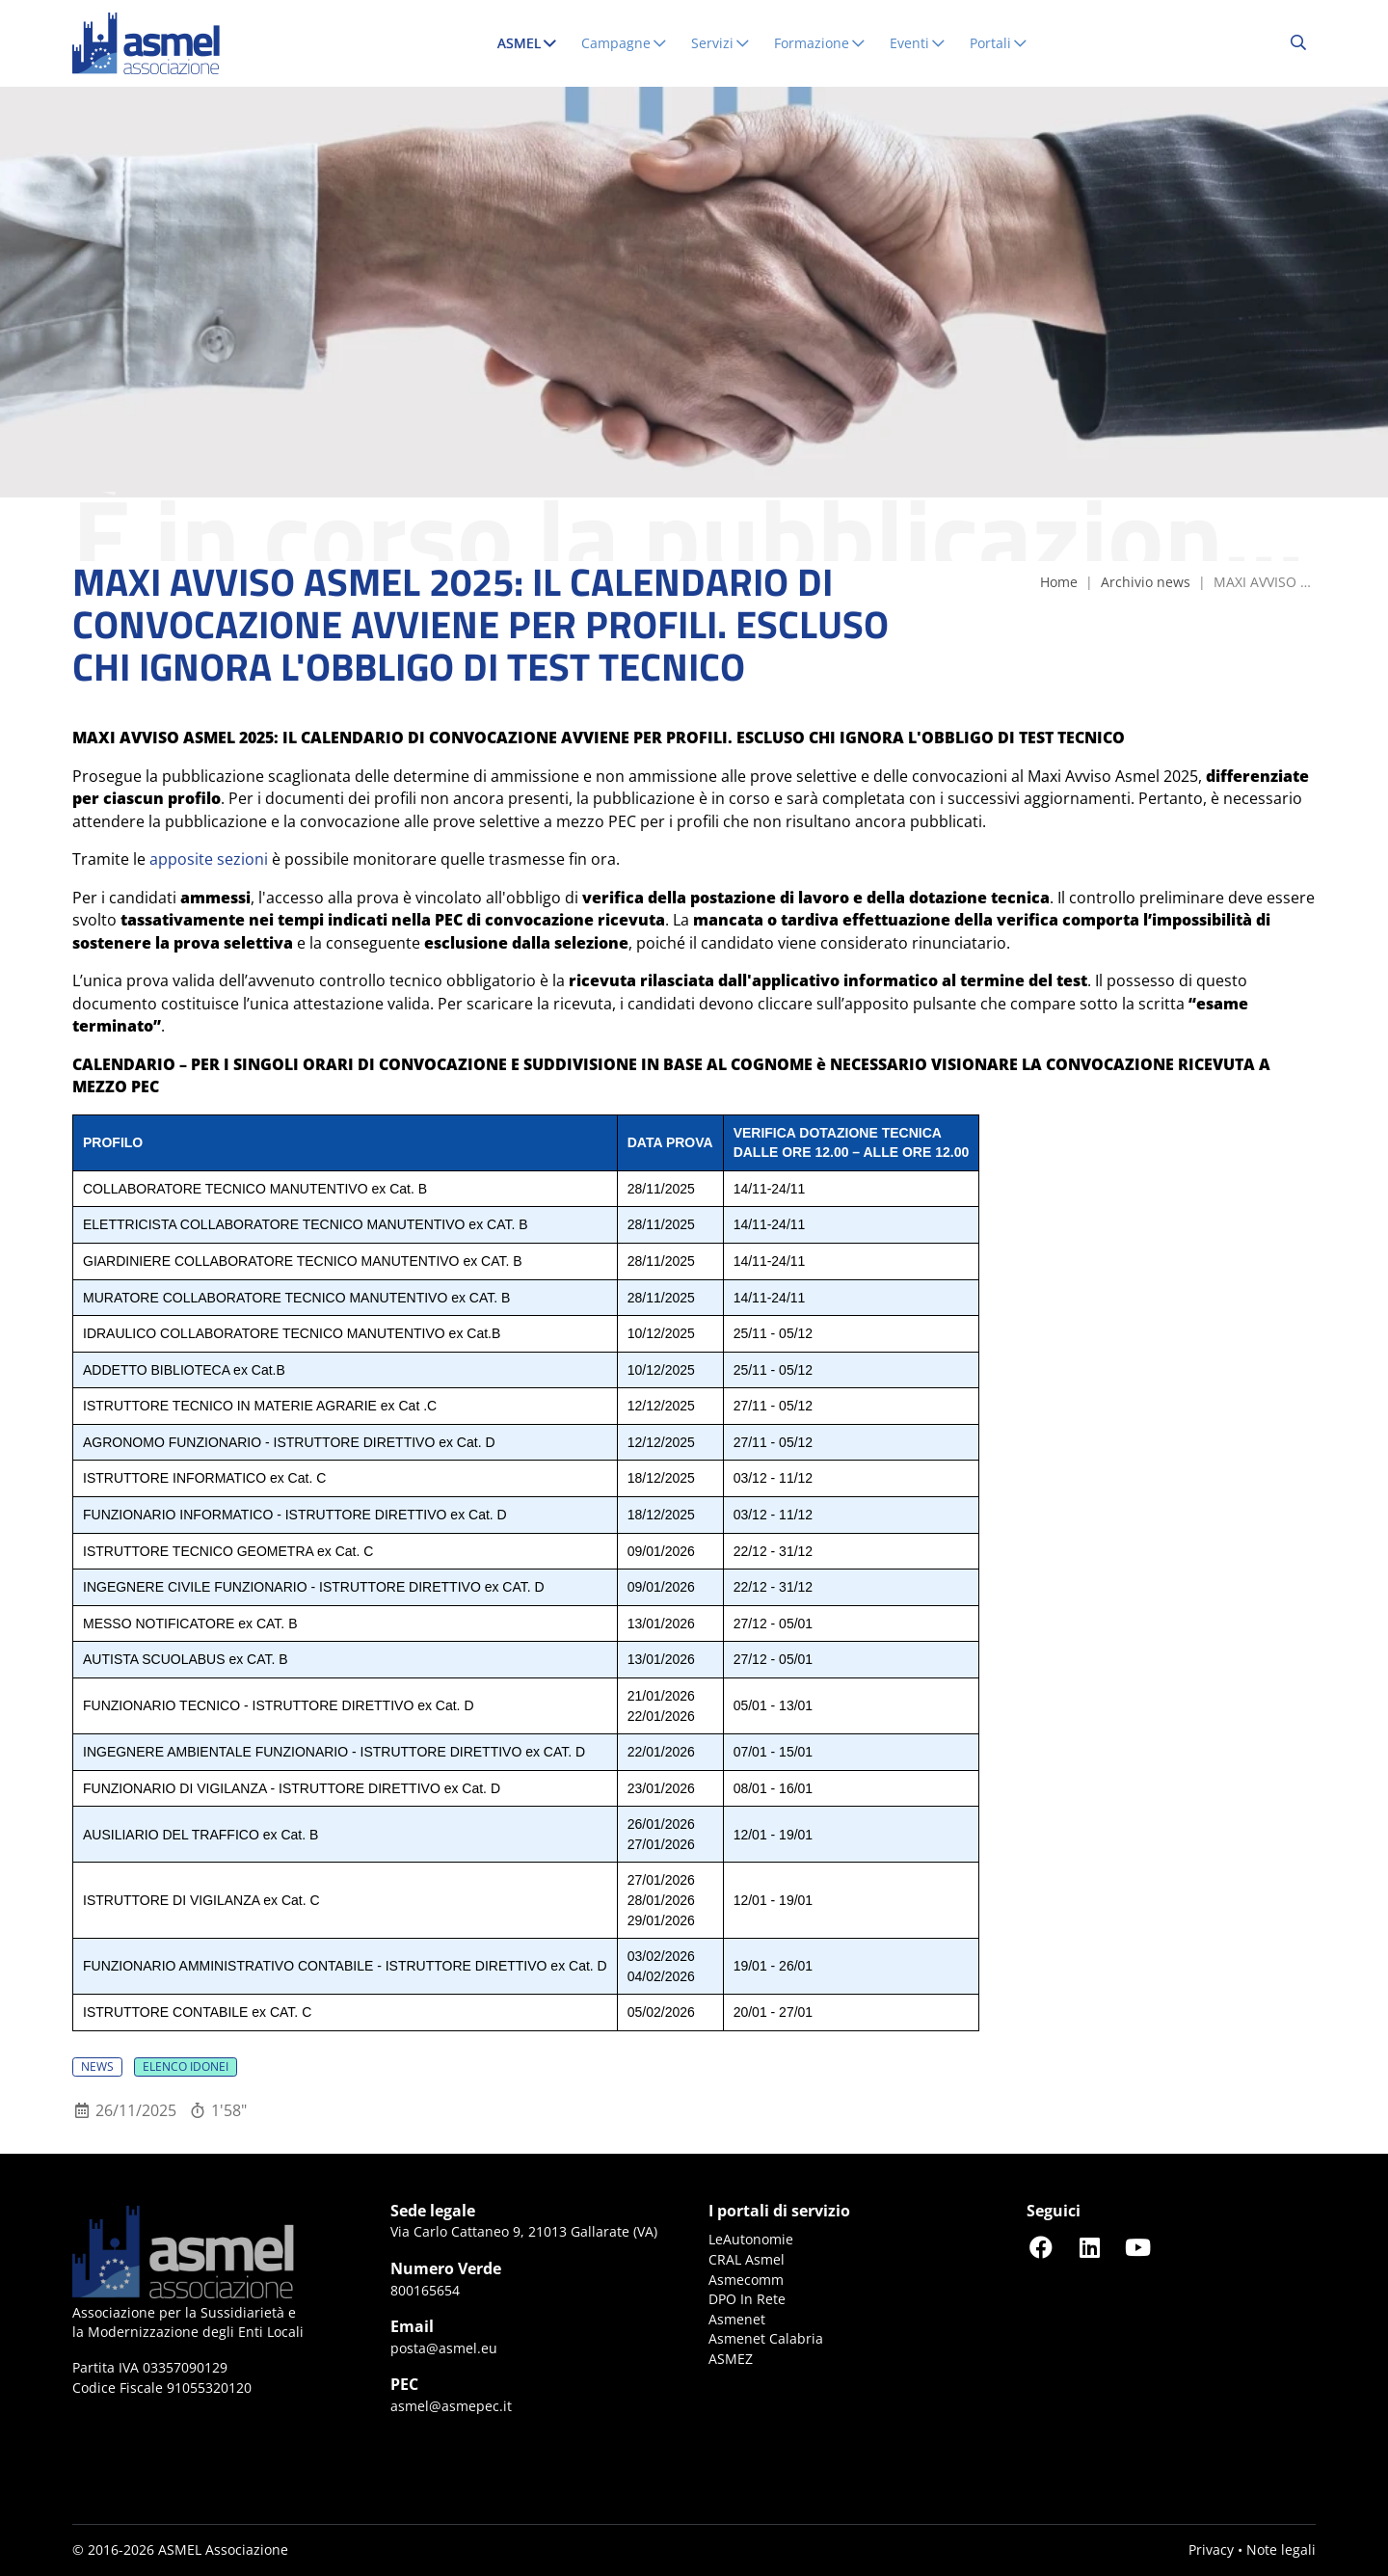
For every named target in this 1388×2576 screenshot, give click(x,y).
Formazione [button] (820, 43)
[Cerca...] (1298, 43)
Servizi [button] (721, 43)
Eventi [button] (918, 43)
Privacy (1211, 2549)
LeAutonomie (750, 2239)
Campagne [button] (624, 43)
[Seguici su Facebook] (1041, 2247)
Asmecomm (746, 2279)
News (97, 2066)
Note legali (1281, 2549)
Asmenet (736, 2319)
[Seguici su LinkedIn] (1089, 2247)
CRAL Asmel (746, 2259)
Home (1059, 582)
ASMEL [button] (531, 42)
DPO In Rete (747, 2299)
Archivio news (1145, 582)
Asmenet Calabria (765, 2338)
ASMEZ (730, 2358)
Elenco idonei (185, 2066)
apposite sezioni (208, 859)
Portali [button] (999, 43)
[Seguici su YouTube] (1137, 2247)
